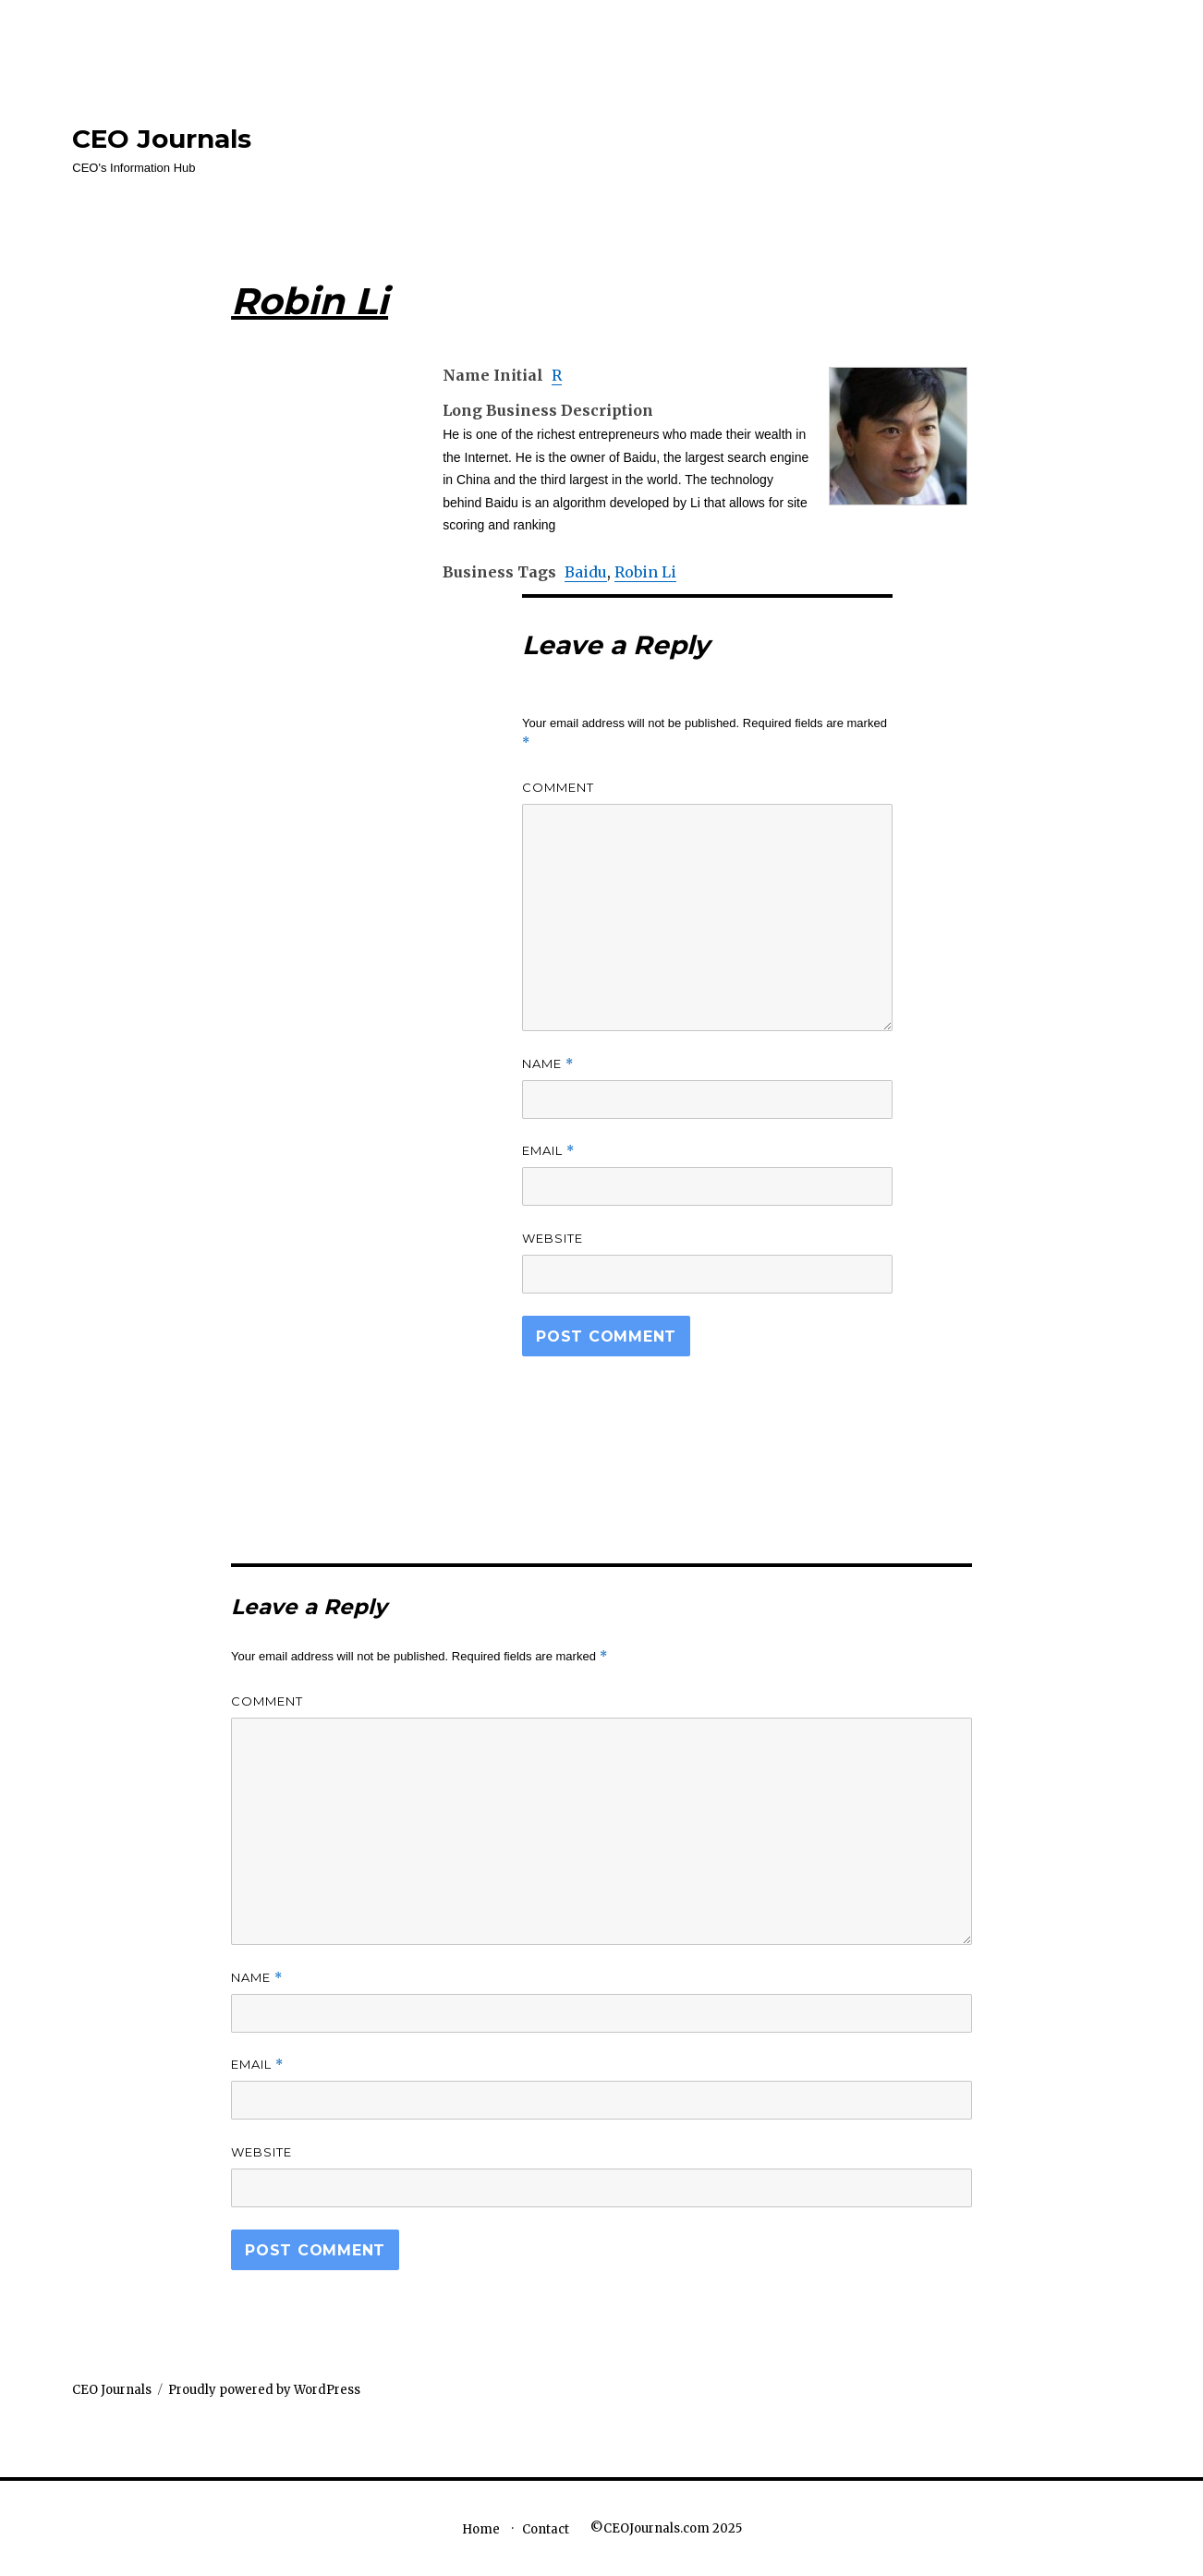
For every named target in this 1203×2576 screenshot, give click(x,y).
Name (548, 1064)
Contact (545, 2529)
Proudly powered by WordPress (264, 2390)
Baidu (586, 572)
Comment (558, 787)
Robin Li (645, 572)
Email (548, 1151)
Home (481, 2529)
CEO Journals (161, 138)
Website (552, 1238)
